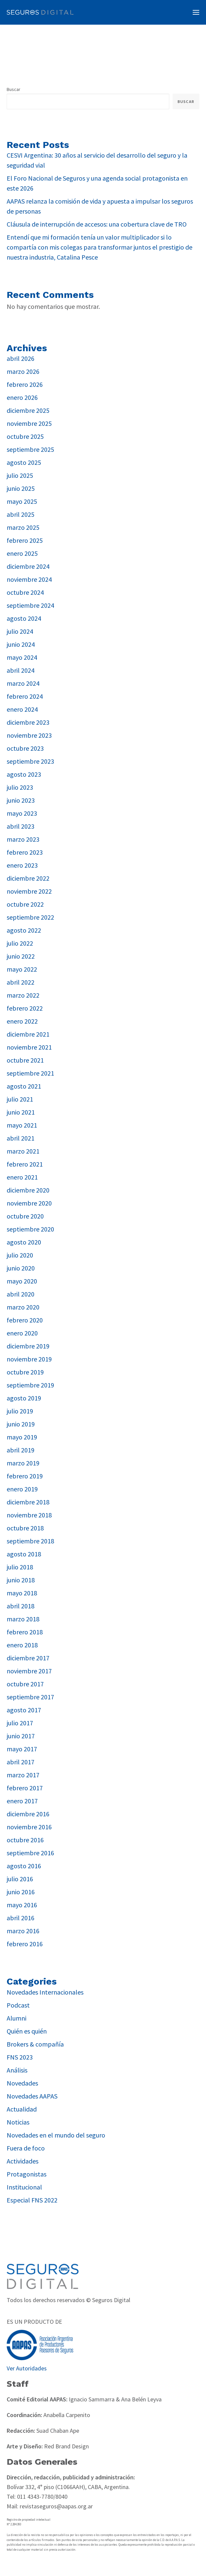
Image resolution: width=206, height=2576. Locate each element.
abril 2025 (20, 514)
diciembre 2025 (28, 410)
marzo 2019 (23, 1463)
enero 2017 (22, 1801)
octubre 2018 (25, 1528)
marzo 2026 (23, 371)
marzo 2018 (23, 1619)
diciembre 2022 (28, 878)
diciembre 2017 (28, 1658)
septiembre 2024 (30, 605)
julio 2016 (20, 1879)
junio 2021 (21, 1112)
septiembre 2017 (30, 1697)
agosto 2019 (24, 1398)
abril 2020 (20, 1294)
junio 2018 (21, 1580)
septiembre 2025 (30, 449)
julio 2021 (20, 1099)
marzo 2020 (23, 1307)
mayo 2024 (22, 657)
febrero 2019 (25, 1476)
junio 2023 (21, 800)
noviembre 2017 (29, 1671)
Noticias (18, 2122)
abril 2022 (20, 982)
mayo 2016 (22, 1905)
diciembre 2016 (28, 1814)
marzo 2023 (23, 839)
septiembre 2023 (30, 761)
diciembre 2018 (28, 1502)
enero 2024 (22, 709)
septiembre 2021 (30, 1073)
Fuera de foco (26, 2148)
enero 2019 (22, 1489)
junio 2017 (21, 1736)
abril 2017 (20, 1762)
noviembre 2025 (29, 423)
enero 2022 (22, 1021)
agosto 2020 (24, 1242)
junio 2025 (21, 488)
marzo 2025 (23, 527)
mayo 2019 (22, 1437)
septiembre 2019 (30, 1385)
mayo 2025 (22, 501)
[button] (196, 12)
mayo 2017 (22, 1749)
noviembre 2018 (29, 1515)
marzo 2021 (23, 1151)
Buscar (13, 89)
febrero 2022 (25, 1008)
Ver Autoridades (27, 2368)
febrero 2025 (25, 540)
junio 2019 (21, 1424)
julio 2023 (20, 787)
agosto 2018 (24, 1554)
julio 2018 (20, 1567)
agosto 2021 (24, 1086)
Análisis (17, 2070)
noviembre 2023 (29, 735)
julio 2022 (20, 943)
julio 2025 (20, 475)
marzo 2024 (23, 683)
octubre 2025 (25, 436)
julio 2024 (20, 631)
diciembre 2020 (28, 1190)
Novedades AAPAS (32, 2096)
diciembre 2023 (28, 722)
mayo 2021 (22, 1125)
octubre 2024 (25, 592)
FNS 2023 (20, 2057)
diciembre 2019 (28, 1346)
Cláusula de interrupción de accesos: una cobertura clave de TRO (97, 224)
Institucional (24, 2187)
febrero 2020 (25, 1320)
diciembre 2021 (28, 1034)
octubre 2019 (25, 1372)
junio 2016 (21, 1892)
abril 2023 (20, 826)
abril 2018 (20, 1606)
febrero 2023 (25, 852)
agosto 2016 (24, 1866)
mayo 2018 (22, 1593)
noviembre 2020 (29, 1203)
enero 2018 (22, 1645)
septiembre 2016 (30, 1853)
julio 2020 (20, 1255)
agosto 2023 (24, 774)
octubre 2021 (25, 1060)
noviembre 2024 (29, 579)
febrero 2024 (25, 696)
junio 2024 (21, 644)
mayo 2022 (22, 969)
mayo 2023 (22, 813)
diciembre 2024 (28, 566)
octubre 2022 (25, 904)
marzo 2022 (23, 995)
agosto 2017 (24, 1710)
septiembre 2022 (30, 917)
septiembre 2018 (30, 1541)
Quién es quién (27, 2031)
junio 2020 (21, 1268)
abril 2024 (20, 670)
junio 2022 (21, 956)
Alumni (16, 2018)
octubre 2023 (25, 748)
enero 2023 (22, 865)
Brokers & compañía (35, 2044)
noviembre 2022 (29, 891)
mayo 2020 (22, 1281)
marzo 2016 (23, 1931)
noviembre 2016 (29, 1827)
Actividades (22, 2161)
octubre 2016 (25, 1840)
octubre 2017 (25, 1684)
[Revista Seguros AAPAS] (40, 12)
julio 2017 (20, 1723)
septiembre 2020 (30, 1229)
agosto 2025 (24, 462)
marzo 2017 (23, 1775)
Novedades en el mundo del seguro (56, 2135)
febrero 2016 (25, 1944)
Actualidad (22, 2109)
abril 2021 (20, 1138)
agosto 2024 (24, 618)
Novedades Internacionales (45, 1992)
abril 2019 (20, 1450)
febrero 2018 (25, 1632)
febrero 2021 (25, 1164)
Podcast (18, 2005)
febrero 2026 (25, 384)
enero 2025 (22, 553)
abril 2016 (20, 1918)
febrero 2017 (25, 1788)
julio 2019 (20, 1411)
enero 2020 (22, 1333)
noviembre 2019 (29, 1359)
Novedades (22, 2083)
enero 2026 (22, 397)
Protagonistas (26, 2174)
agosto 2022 (24, 930)
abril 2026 (20, 358)
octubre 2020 (25, 1216)
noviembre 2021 (29, 1047)
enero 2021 (22, 1177)
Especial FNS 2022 (32, 2200)
